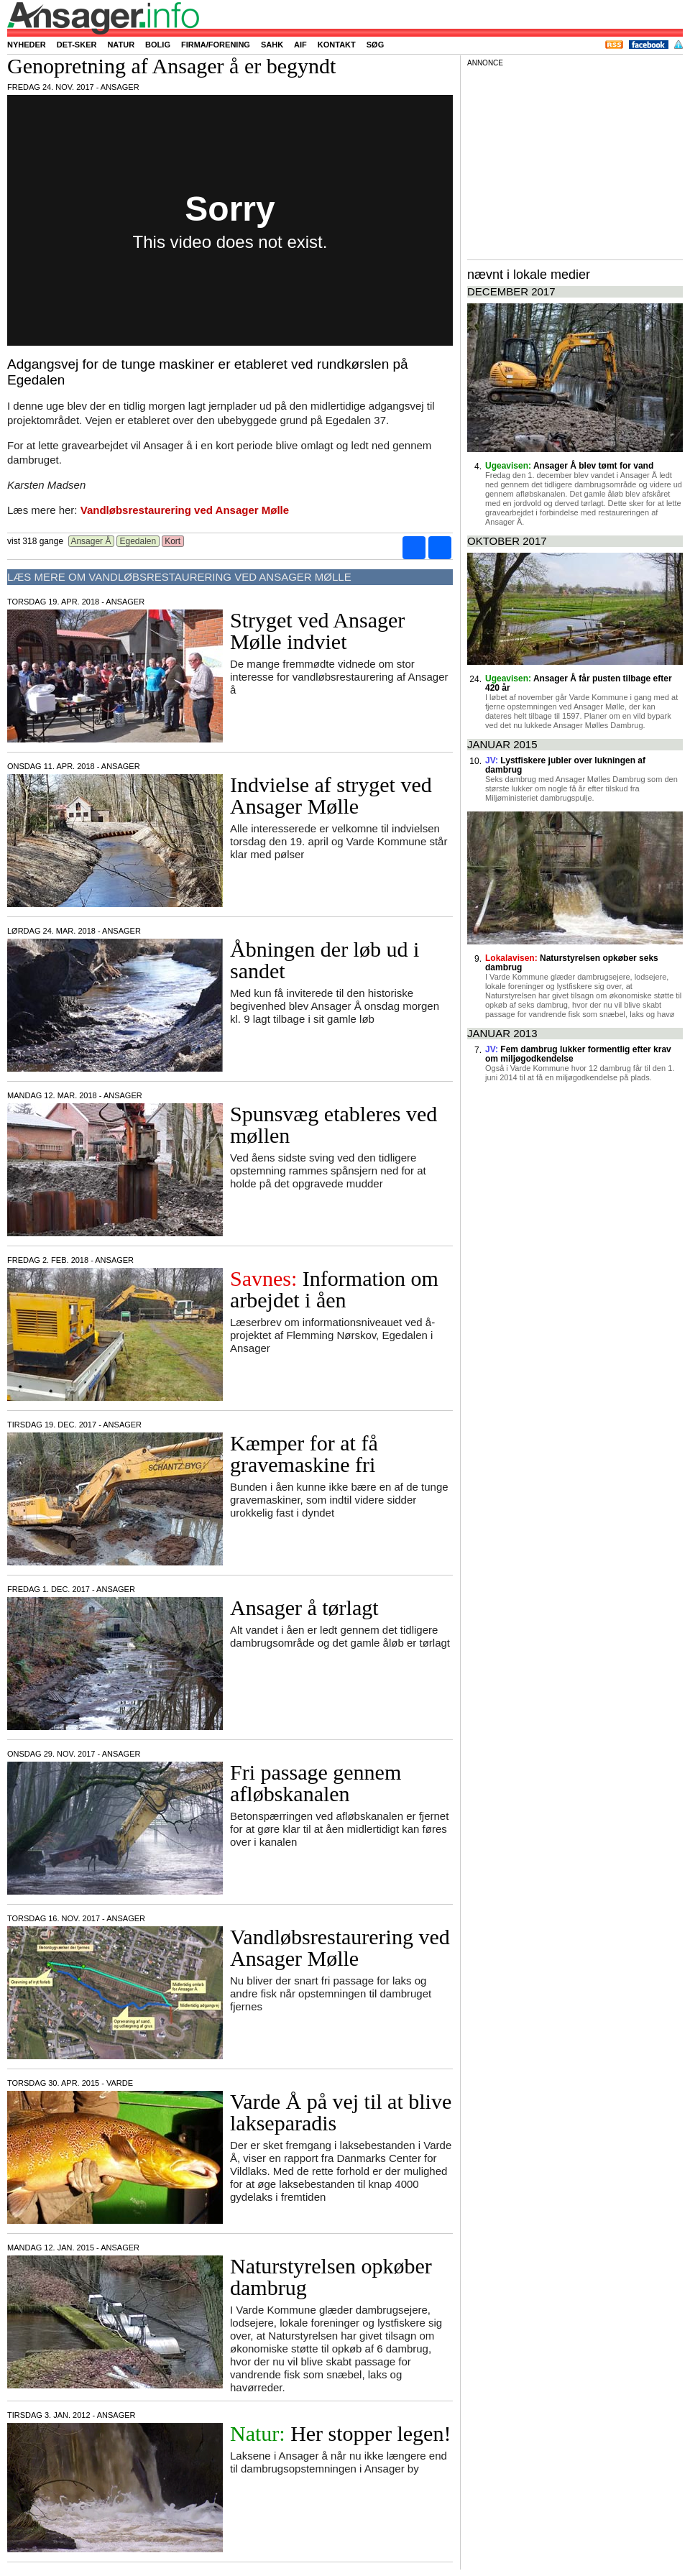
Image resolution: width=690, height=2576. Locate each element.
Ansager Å (91, 541)
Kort (172, 541)
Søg (375, 44)
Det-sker (77, 44)
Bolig (157, 44)
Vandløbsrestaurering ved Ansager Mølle (184, 510)
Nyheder (26, 44)
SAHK (272, 44)
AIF (300, 44)
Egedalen (137, 541)
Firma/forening (215, 44)
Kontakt (337, 44)
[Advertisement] (575, 161)
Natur (120, 44)
